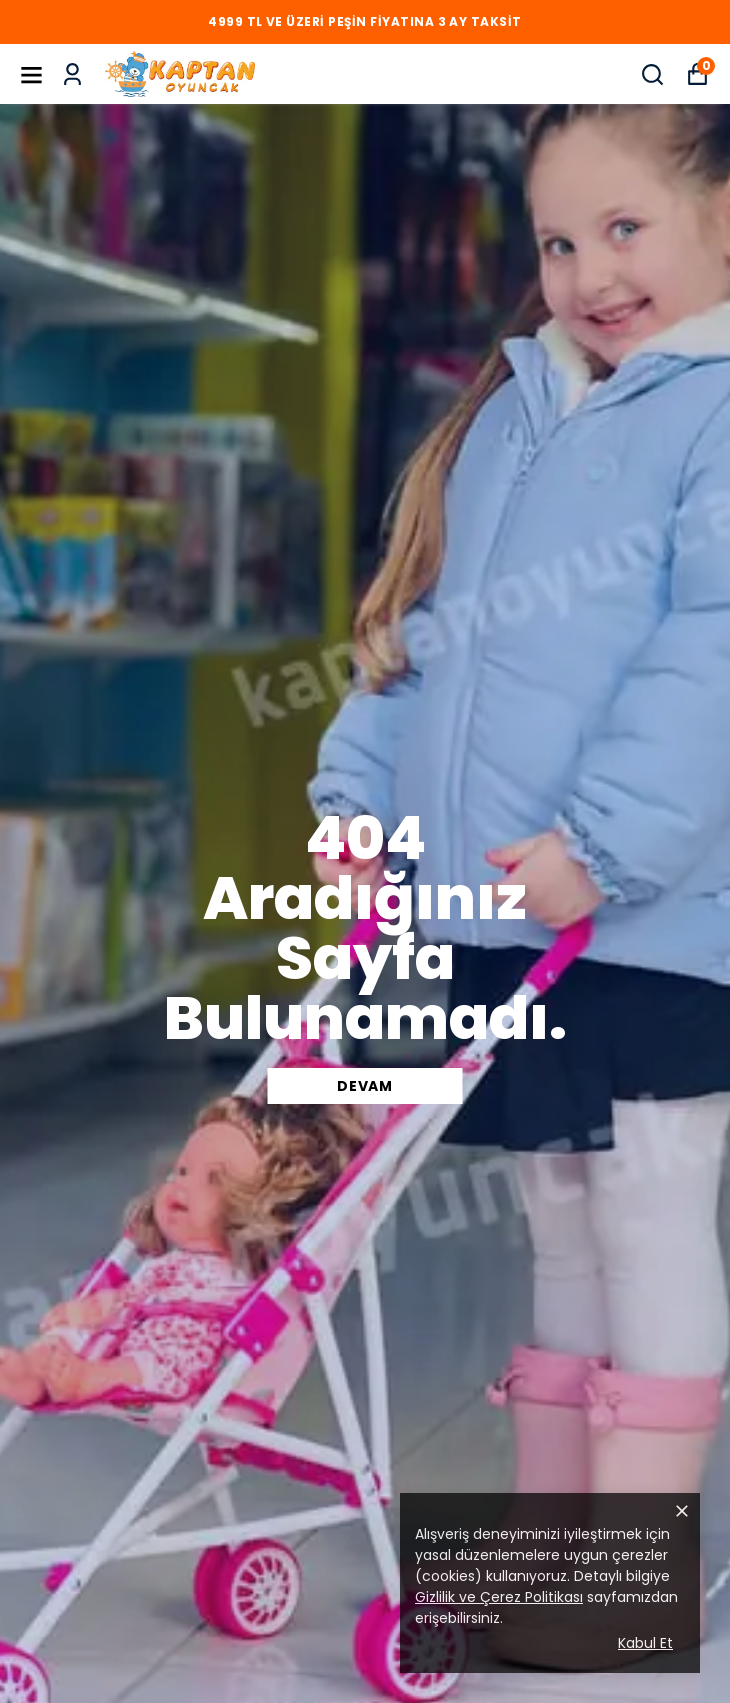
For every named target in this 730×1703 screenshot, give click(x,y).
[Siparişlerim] (72, 74)
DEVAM (365, 1086)
